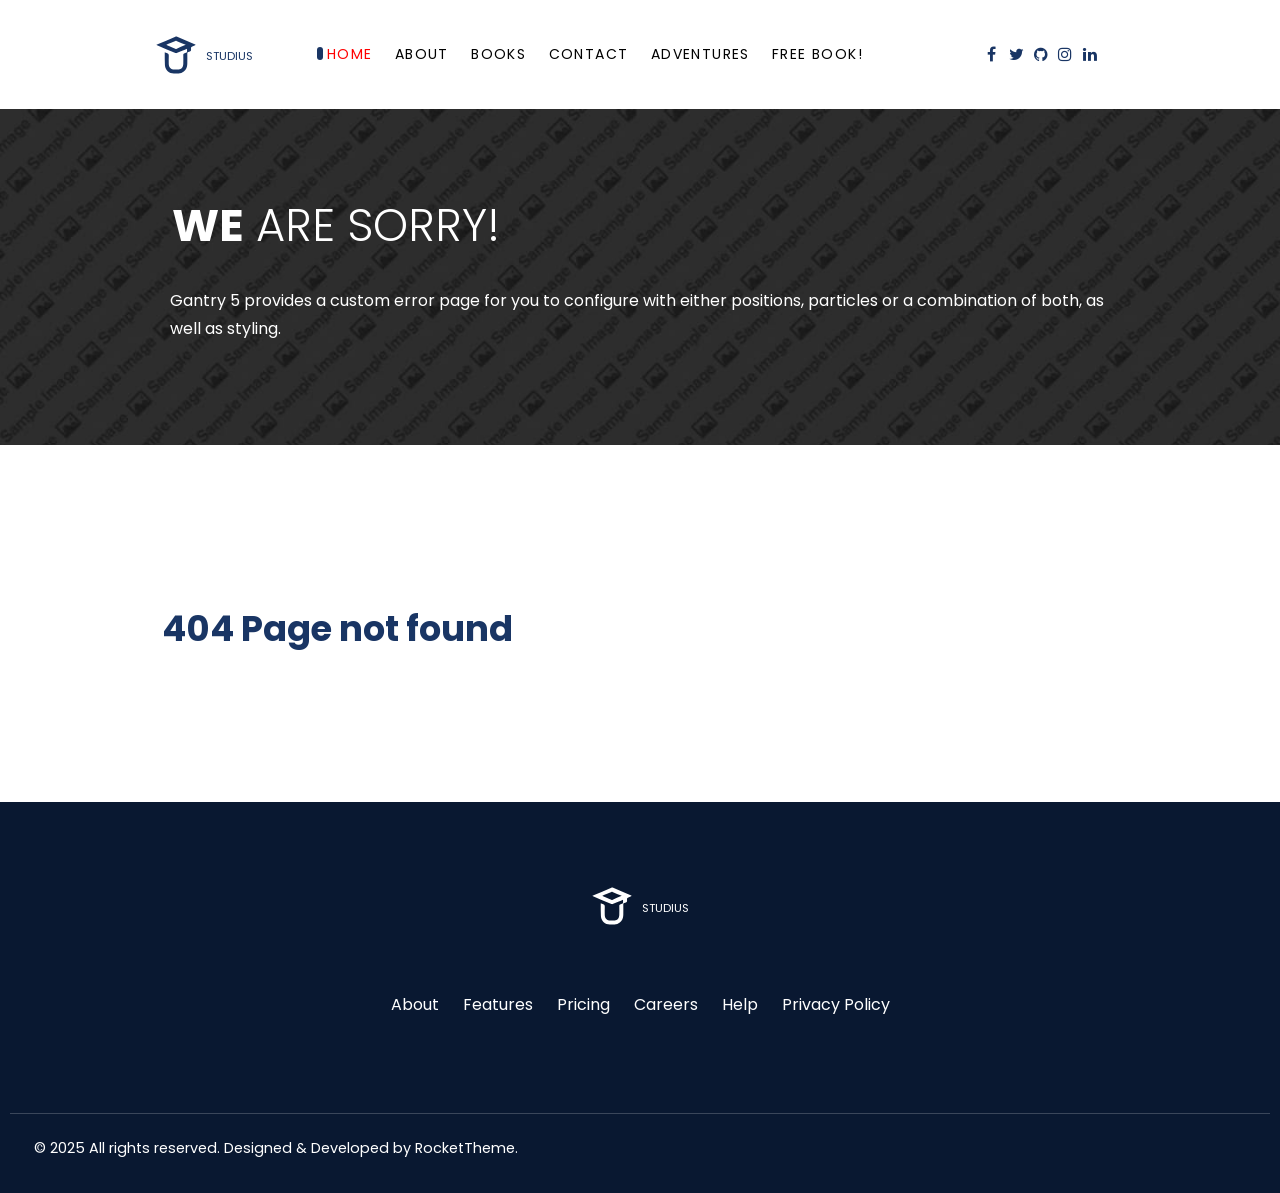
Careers (666, 1004)
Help (740, 1004)
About (415, 1004)
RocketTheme (465, 1148)
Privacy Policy (836, 1004)
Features (498, 1004)
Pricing (583, 1004)
